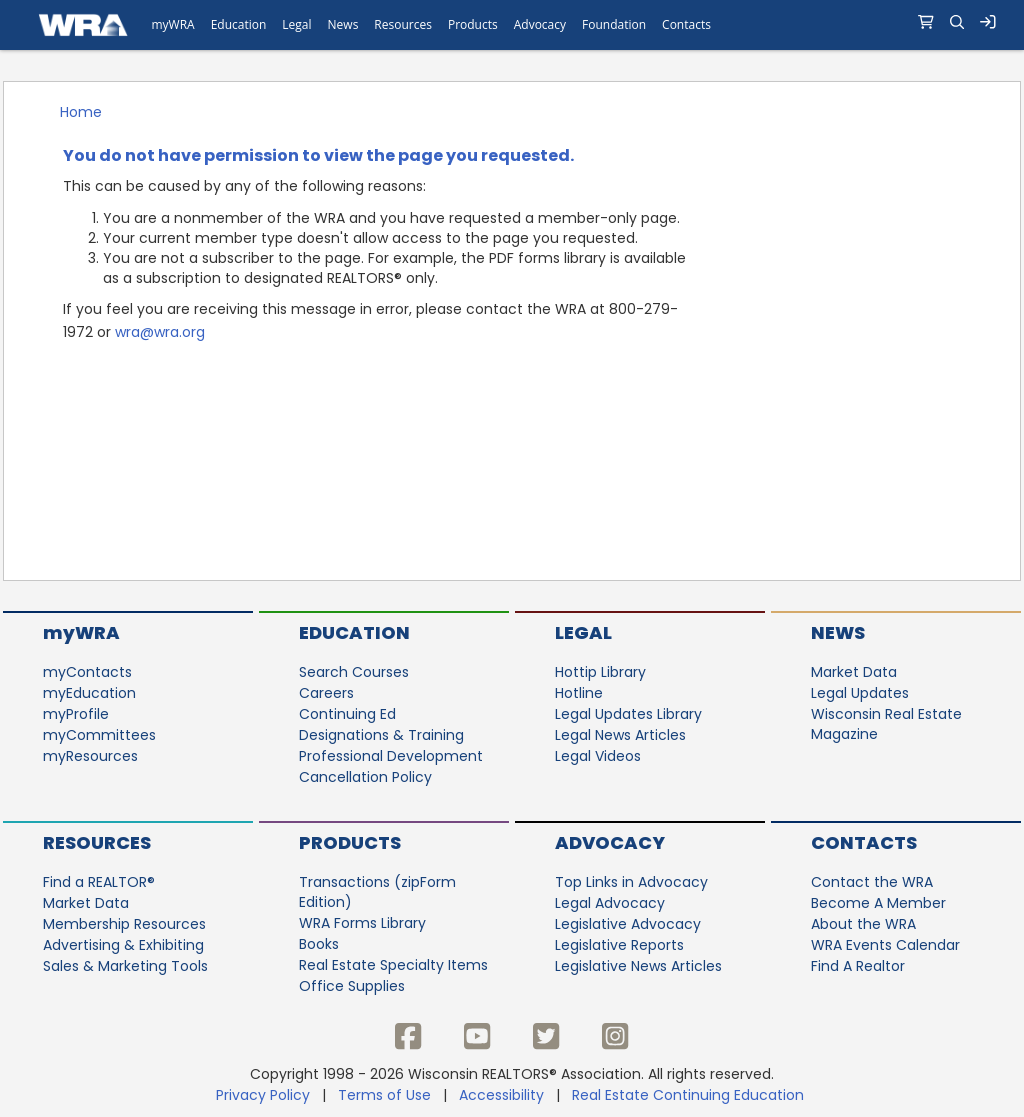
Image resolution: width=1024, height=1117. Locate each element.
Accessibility (501, 1095)
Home (81, 112)
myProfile (76, 714)
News (838, 632)
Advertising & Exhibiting (123, 945)
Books (319, 944)
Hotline (579, 693)
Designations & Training (381, 735)
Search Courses (354, 672)
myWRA (81, 632)
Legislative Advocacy (628, 924)
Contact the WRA (872, 882)
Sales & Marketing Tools (125, 966)
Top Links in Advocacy (631, 882)
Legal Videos (598, 756)
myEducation (89, 693)
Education (354, 632)
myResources (90, 756)
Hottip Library (600, 672)
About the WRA (863, 924)
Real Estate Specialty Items (393, 965)
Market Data (854, 672)
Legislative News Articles (638, 966)
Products (350, 842)
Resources (97, 842)
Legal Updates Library (628, 714)
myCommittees (99, 735)
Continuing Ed (347, 714)
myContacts (87, 672)
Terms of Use (384, 1095)
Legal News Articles (620, 735)
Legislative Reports (619, 945)
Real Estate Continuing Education (690, 1095)
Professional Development (391, 756)
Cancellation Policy (365, 777)
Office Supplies (352, 986)
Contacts (864, 842)
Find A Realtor (858, 966)
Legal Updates (860, 693)
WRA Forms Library (362, 923)
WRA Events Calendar (885, 945)
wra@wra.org (160, 332)
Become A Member (878, 903)
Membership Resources (124, 924)
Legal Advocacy (610, 903)
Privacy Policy (263, 1095)
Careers (326, 693)
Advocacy (610, 842)
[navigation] (512, 25)
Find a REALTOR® (99, 882)
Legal (583, 632)
